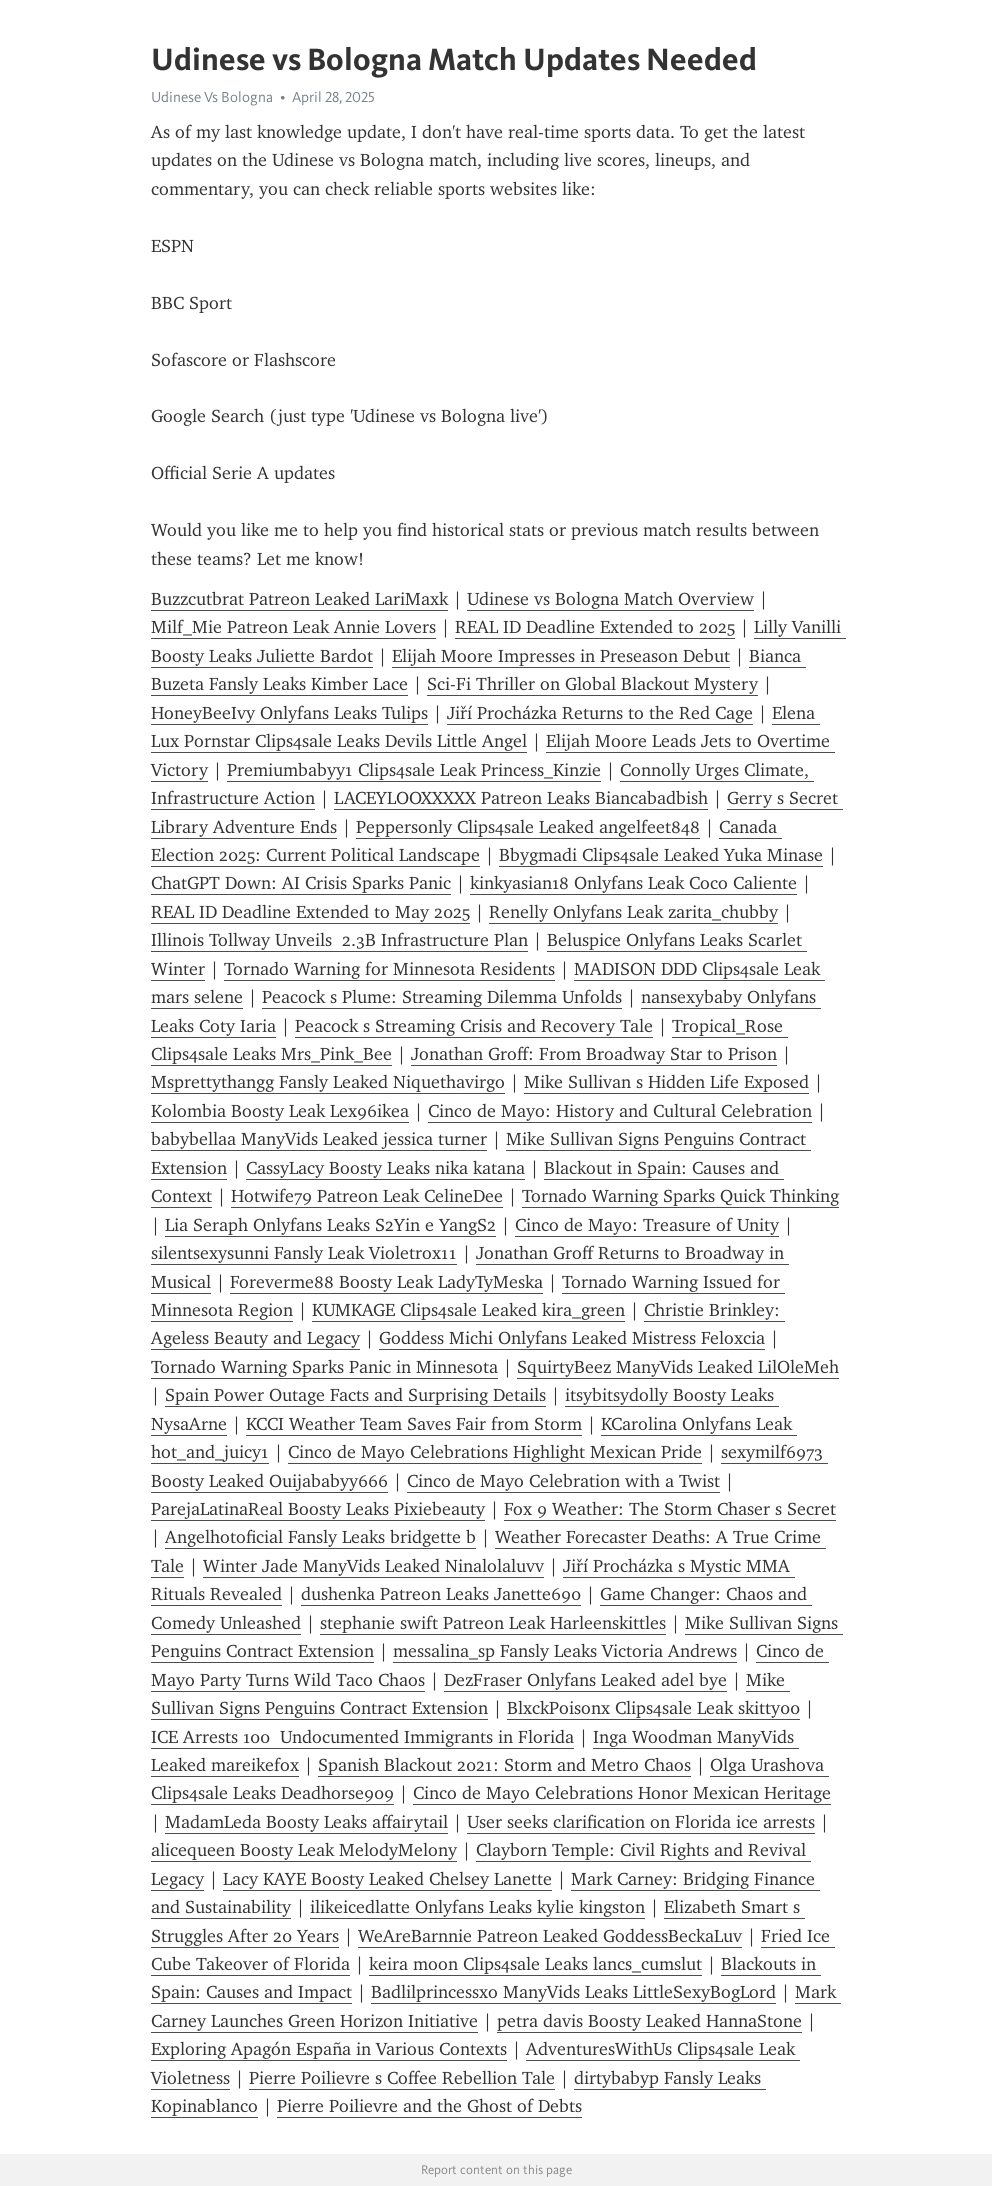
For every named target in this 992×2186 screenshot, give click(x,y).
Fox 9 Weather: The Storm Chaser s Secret (670, 1509)
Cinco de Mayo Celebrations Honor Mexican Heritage (622, 1793)
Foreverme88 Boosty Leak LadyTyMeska (386, 1282)
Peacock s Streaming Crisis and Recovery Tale (474, 1026)
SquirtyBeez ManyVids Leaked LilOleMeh (678, 1367)
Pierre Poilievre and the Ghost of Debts (429, 2106)
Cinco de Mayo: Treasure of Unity (647, 1225)
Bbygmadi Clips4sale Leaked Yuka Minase (661, 855)
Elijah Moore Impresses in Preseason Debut (561, 656)
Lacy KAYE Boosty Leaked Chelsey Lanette (387, 1879)
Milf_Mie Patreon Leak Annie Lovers (293, 627)
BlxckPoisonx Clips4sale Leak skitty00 (653, 1708)
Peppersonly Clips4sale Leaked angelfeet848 (528, 827)
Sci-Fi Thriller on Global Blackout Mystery (592, 684)
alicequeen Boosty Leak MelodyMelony (304, 1850)
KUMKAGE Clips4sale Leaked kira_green (468, 1310)
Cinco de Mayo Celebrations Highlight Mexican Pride (495, 1452)
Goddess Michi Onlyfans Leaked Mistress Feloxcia (572, 1338)
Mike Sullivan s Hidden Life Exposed (666, 1082)
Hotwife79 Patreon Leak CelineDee (367, 1196)
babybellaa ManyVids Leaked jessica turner (319, 1139)
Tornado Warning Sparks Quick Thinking (680, 1196)
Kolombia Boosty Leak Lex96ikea (280, 1111)
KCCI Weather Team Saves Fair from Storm (414, 1424)
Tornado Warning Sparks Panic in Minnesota (324, 1367)
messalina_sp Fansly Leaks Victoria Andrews (565, 1651)
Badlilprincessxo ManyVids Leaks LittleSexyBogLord (573, 1992)
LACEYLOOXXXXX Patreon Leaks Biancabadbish (521, 798)
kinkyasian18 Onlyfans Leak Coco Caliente (633, 883)
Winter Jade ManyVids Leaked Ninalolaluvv (373, 1566)
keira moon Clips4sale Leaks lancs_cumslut (535, 1964)
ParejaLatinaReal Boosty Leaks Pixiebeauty (318, 1509)
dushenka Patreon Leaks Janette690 (441, 1594)
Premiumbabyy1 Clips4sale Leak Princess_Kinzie (414, 770)
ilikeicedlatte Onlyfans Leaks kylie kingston (477, 1907)
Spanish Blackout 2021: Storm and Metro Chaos (504, 1765)
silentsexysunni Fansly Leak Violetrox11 (304, 1253)
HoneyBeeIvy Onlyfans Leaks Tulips (289, 713)
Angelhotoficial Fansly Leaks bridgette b (320, 1537)
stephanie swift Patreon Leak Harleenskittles (493, 1623)
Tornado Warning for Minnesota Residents (389, 969)
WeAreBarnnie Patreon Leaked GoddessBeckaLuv (550, 1936)
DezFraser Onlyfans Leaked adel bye (585, 1680)
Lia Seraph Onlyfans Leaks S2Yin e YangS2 (330, 1225)
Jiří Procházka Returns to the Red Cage (600, 713)
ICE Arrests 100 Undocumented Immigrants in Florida (362, 1737)
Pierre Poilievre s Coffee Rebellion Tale (402, 2078)
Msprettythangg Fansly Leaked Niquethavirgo (328, 1082)
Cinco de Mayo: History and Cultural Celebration (620, 1111)
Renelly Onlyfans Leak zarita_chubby (633, 912)
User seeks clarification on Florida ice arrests (641, 1822)
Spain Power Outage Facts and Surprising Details (355, 1395)
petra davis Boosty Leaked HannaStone (649, 2021)
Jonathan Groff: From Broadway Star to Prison (594, 1054)
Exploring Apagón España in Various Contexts (329, 2049)
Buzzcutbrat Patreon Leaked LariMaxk (299, 599)
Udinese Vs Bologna (212, 97)
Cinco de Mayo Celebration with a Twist (563, 1481)
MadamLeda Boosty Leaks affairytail (306, 1822)
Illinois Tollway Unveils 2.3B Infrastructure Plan (339, 940)
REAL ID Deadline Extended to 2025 (595, 627)
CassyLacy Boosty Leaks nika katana (385, 1168)
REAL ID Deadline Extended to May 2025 (310, 912)
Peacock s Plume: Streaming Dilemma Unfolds (442, 997)
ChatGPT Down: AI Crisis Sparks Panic (301, 883)
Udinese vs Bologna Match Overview (610, 599)
